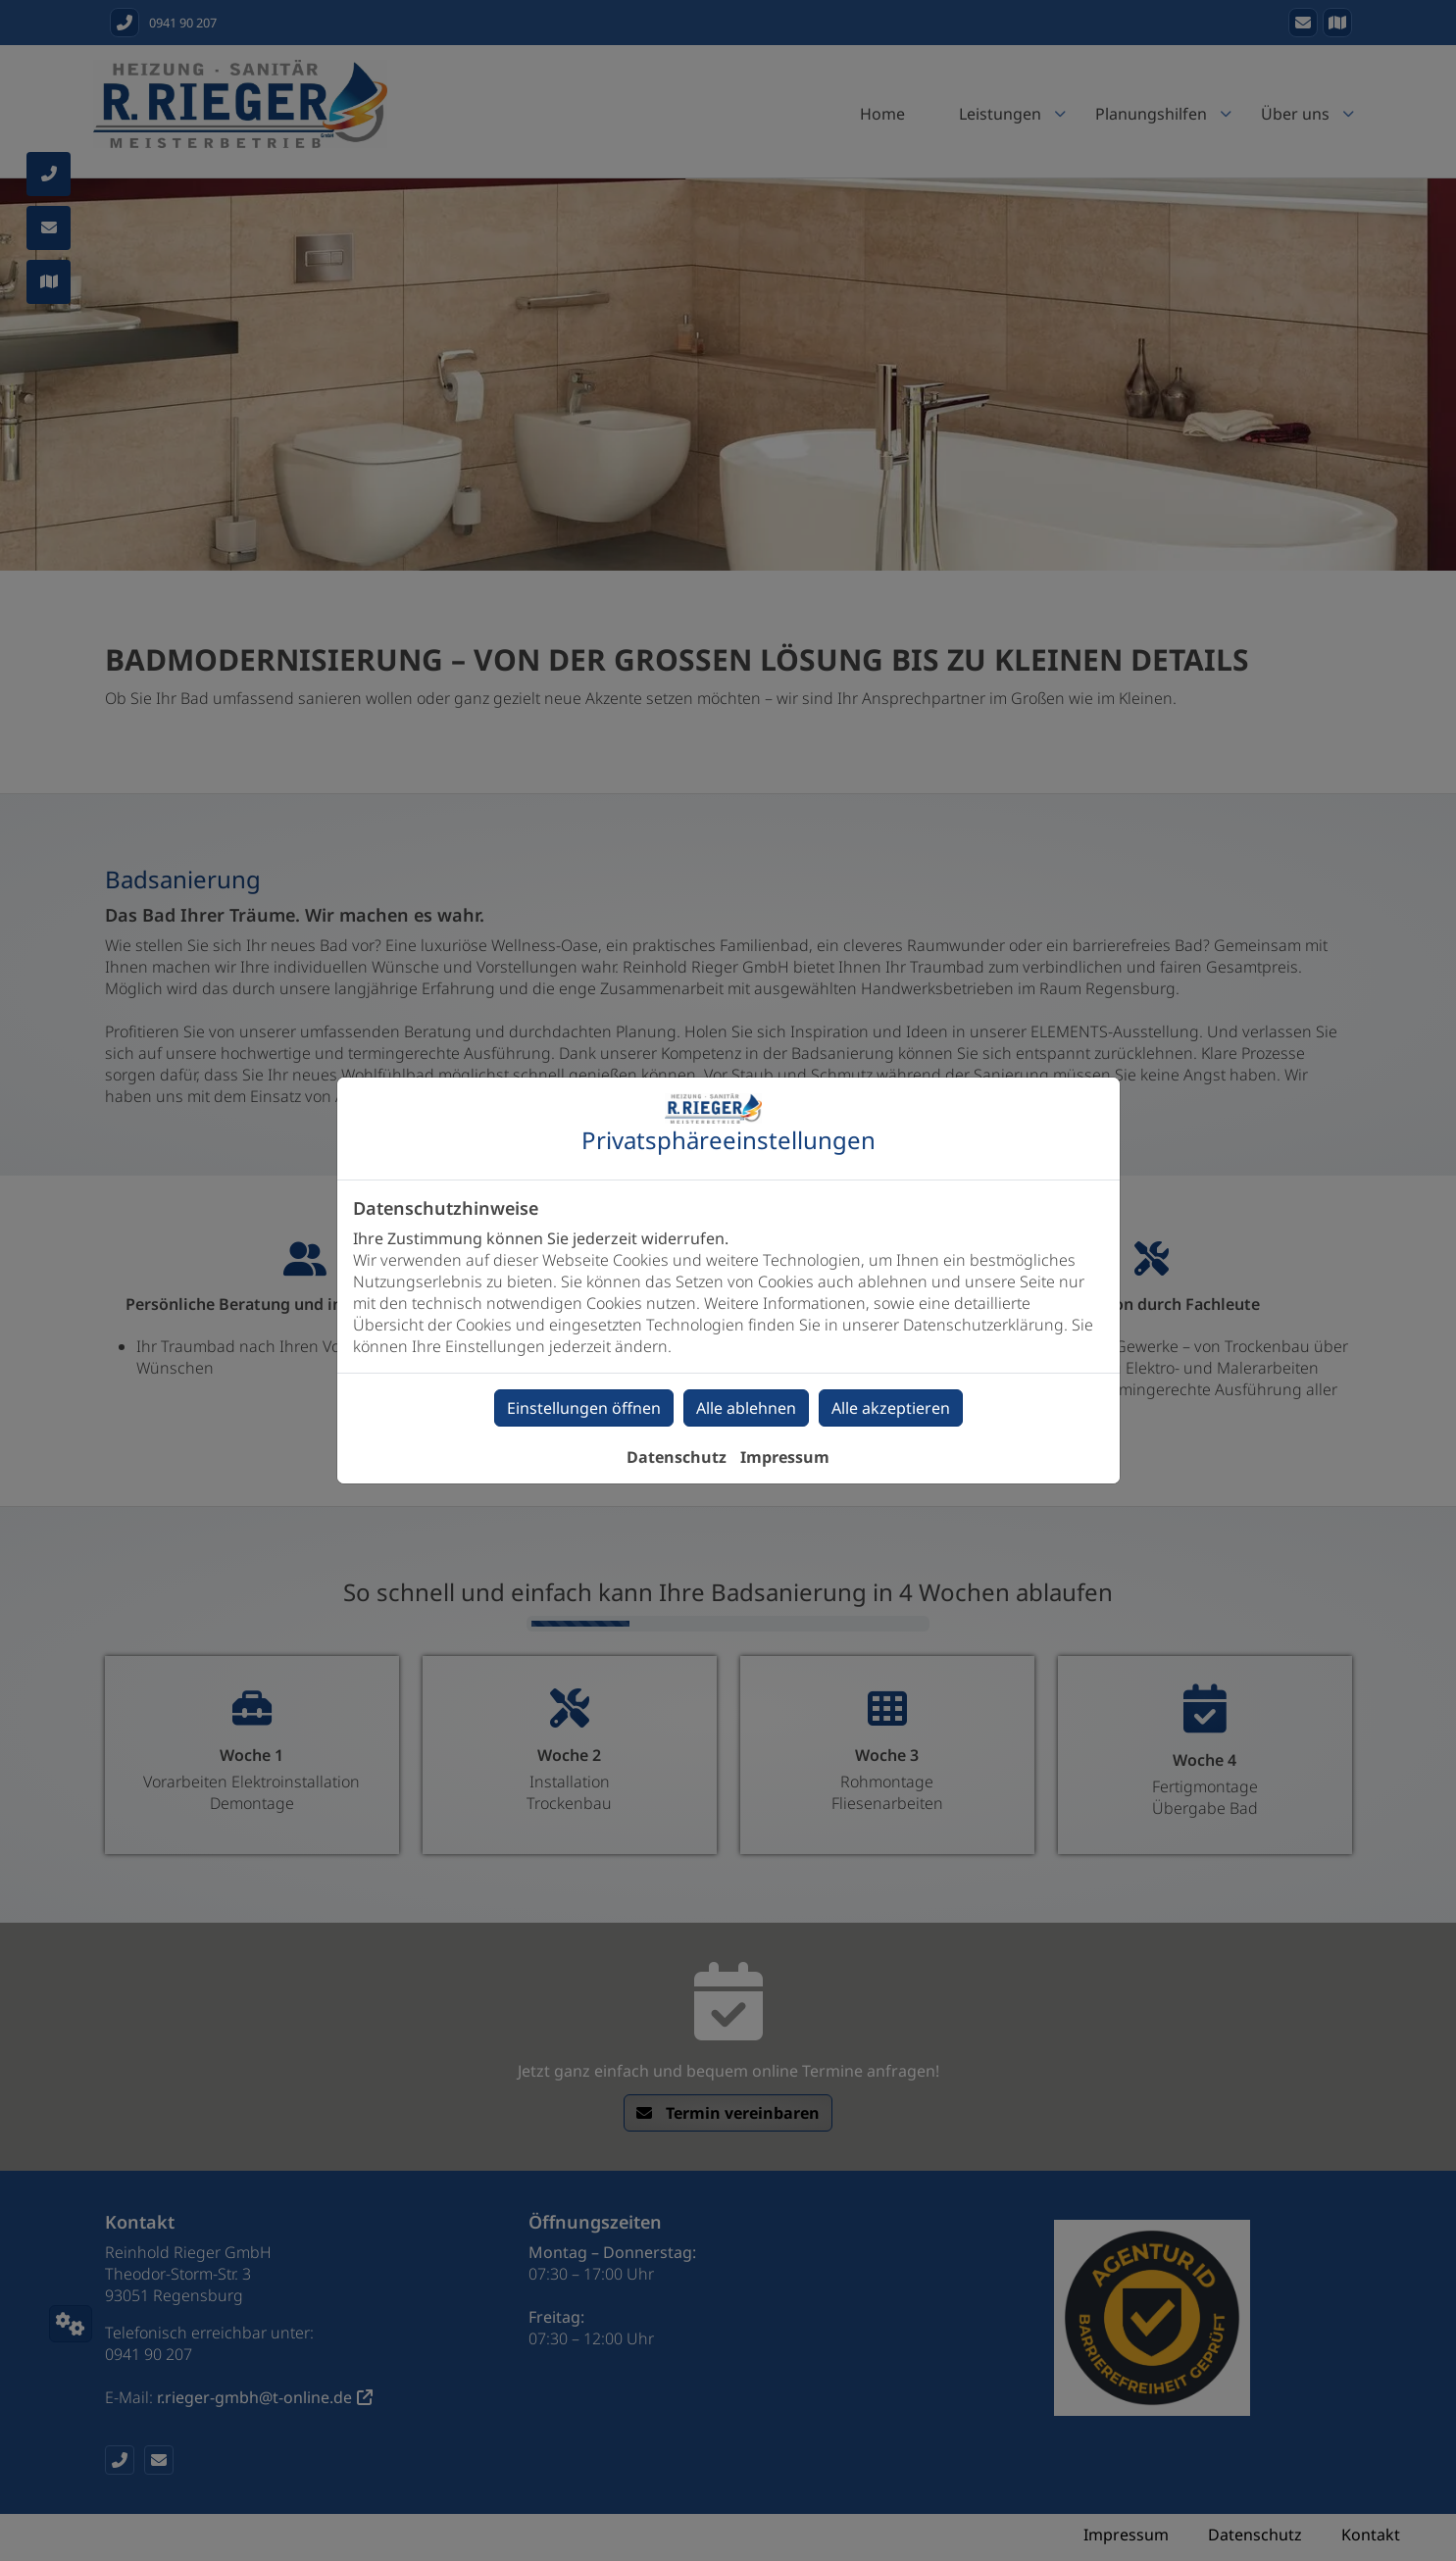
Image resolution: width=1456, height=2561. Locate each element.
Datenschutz (677, 1457)
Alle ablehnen (746, 1408)
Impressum (784, 1457)
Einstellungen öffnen (584, 1408)
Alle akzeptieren (890, 1408)
